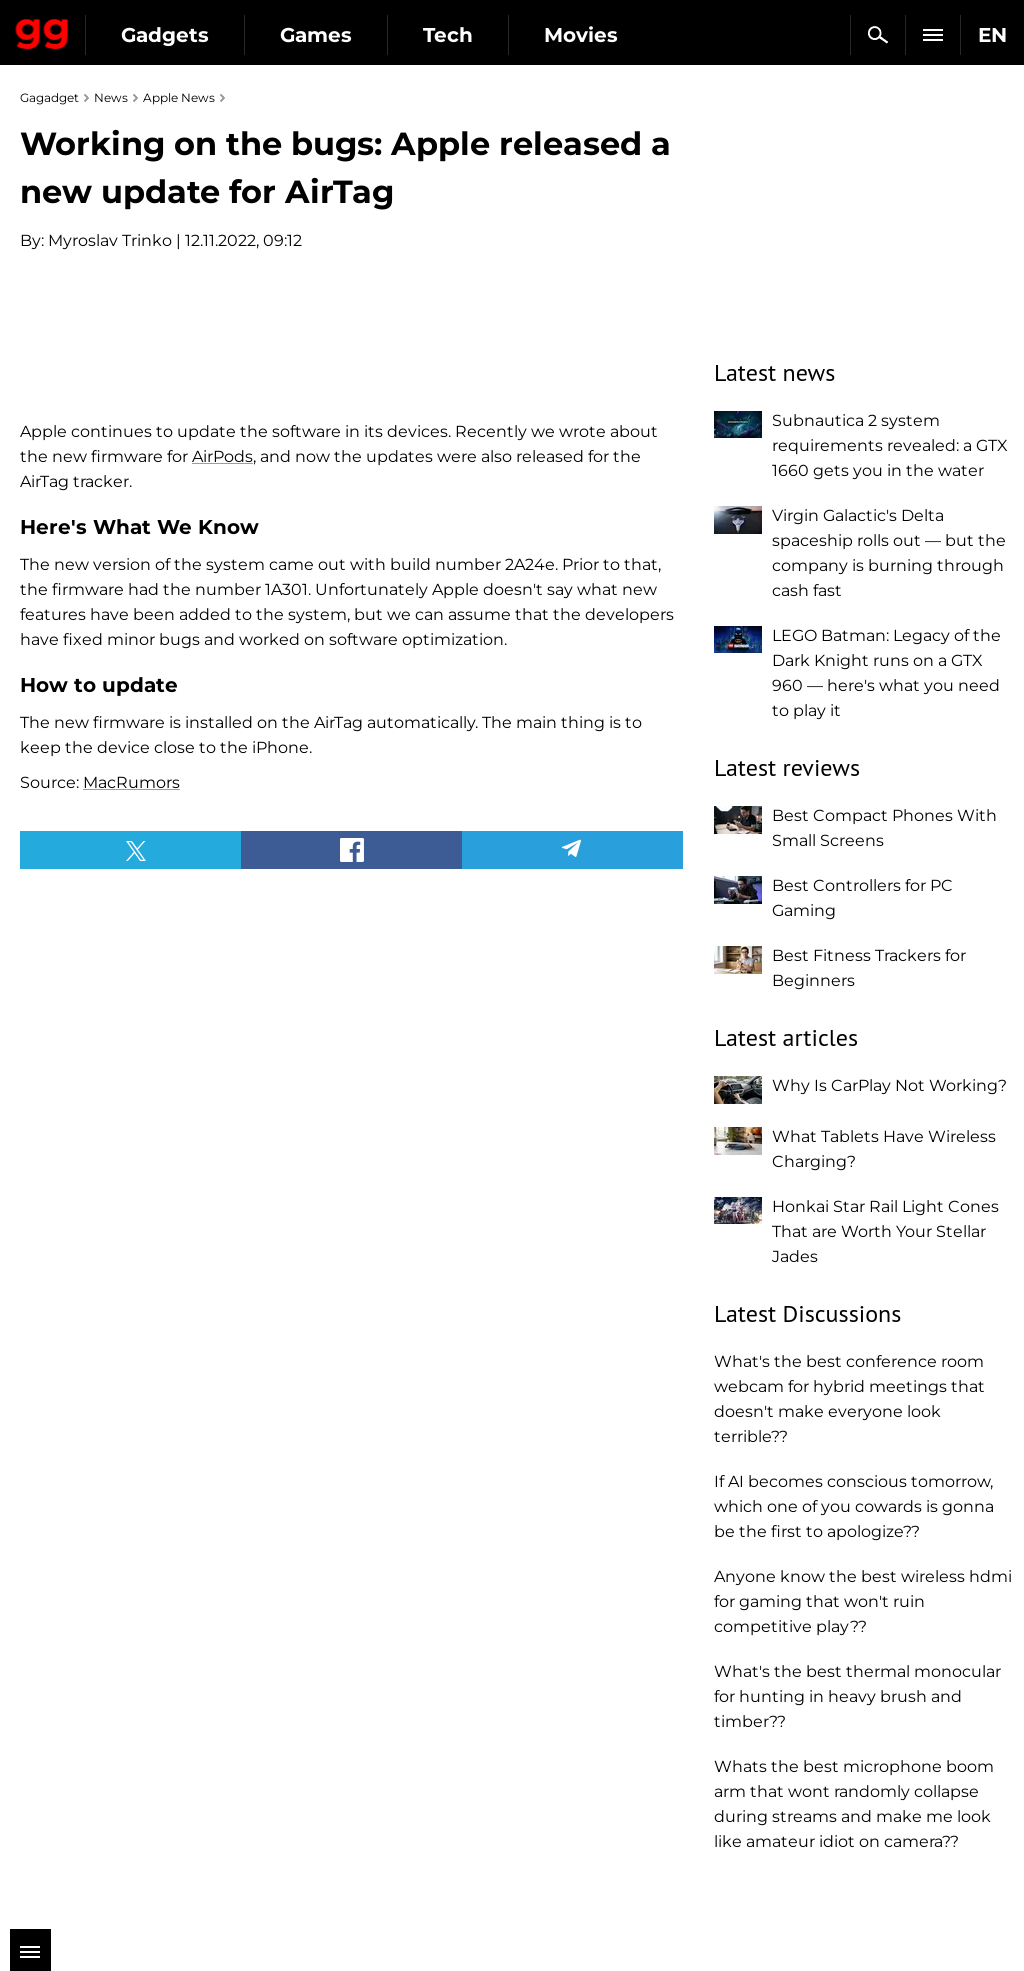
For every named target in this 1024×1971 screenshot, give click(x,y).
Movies (581, 35)
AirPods (222, 830)
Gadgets (165, 35)
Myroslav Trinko (110, 240)
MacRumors (131, 1156)
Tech (448, 35)
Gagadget (42, 30)
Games (316, 35)
